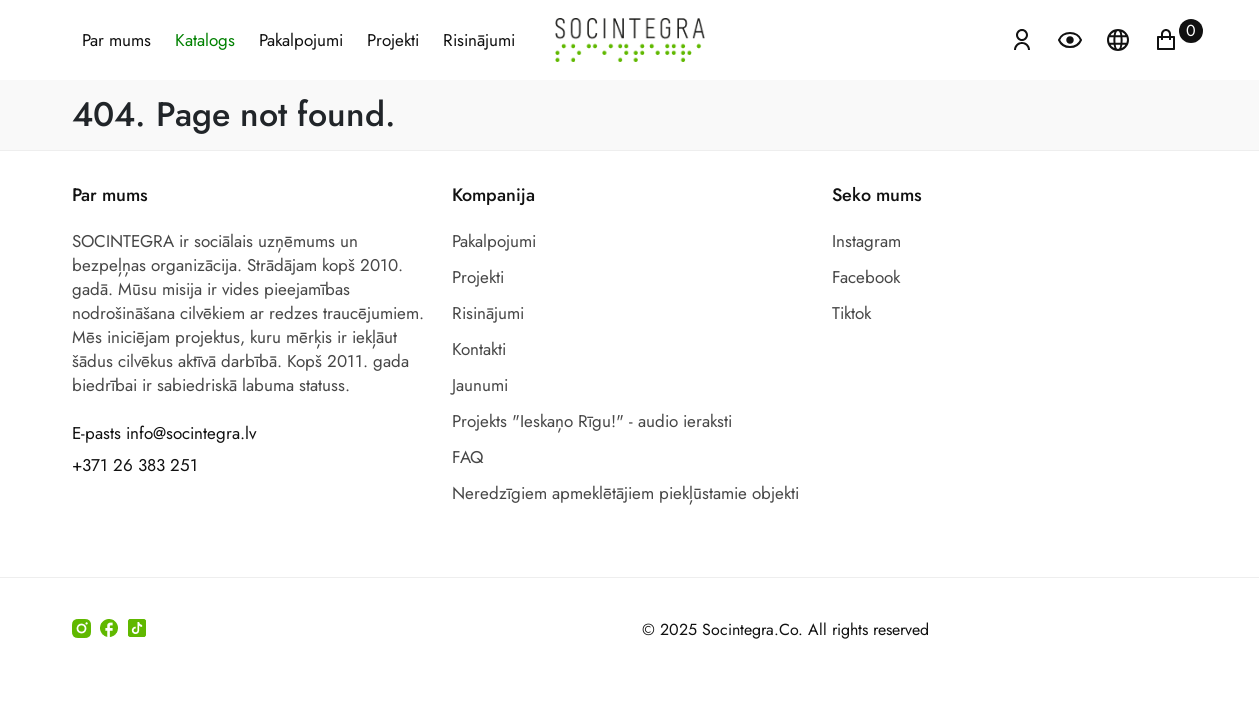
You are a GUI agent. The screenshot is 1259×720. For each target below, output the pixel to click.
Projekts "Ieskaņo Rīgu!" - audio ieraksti (592, 421)
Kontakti (479, 349)
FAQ (467, 457)
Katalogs (205, 40)
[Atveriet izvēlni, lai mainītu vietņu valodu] (1120, 38)
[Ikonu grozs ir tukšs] (1166, 38)
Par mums (116, 40)
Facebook (866, 277)
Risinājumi (479, 40)
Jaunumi (480, 385)
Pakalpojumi (301, 40)
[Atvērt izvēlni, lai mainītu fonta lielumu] (1072, 38)
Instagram (866, 241)
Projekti (393, 40)
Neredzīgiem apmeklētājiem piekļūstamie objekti (625, 493)
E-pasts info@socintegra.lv (164, 433)
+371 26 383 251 (135, 465)
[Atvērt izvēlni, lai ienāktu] (1022, 38)
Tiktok (851, 313)
